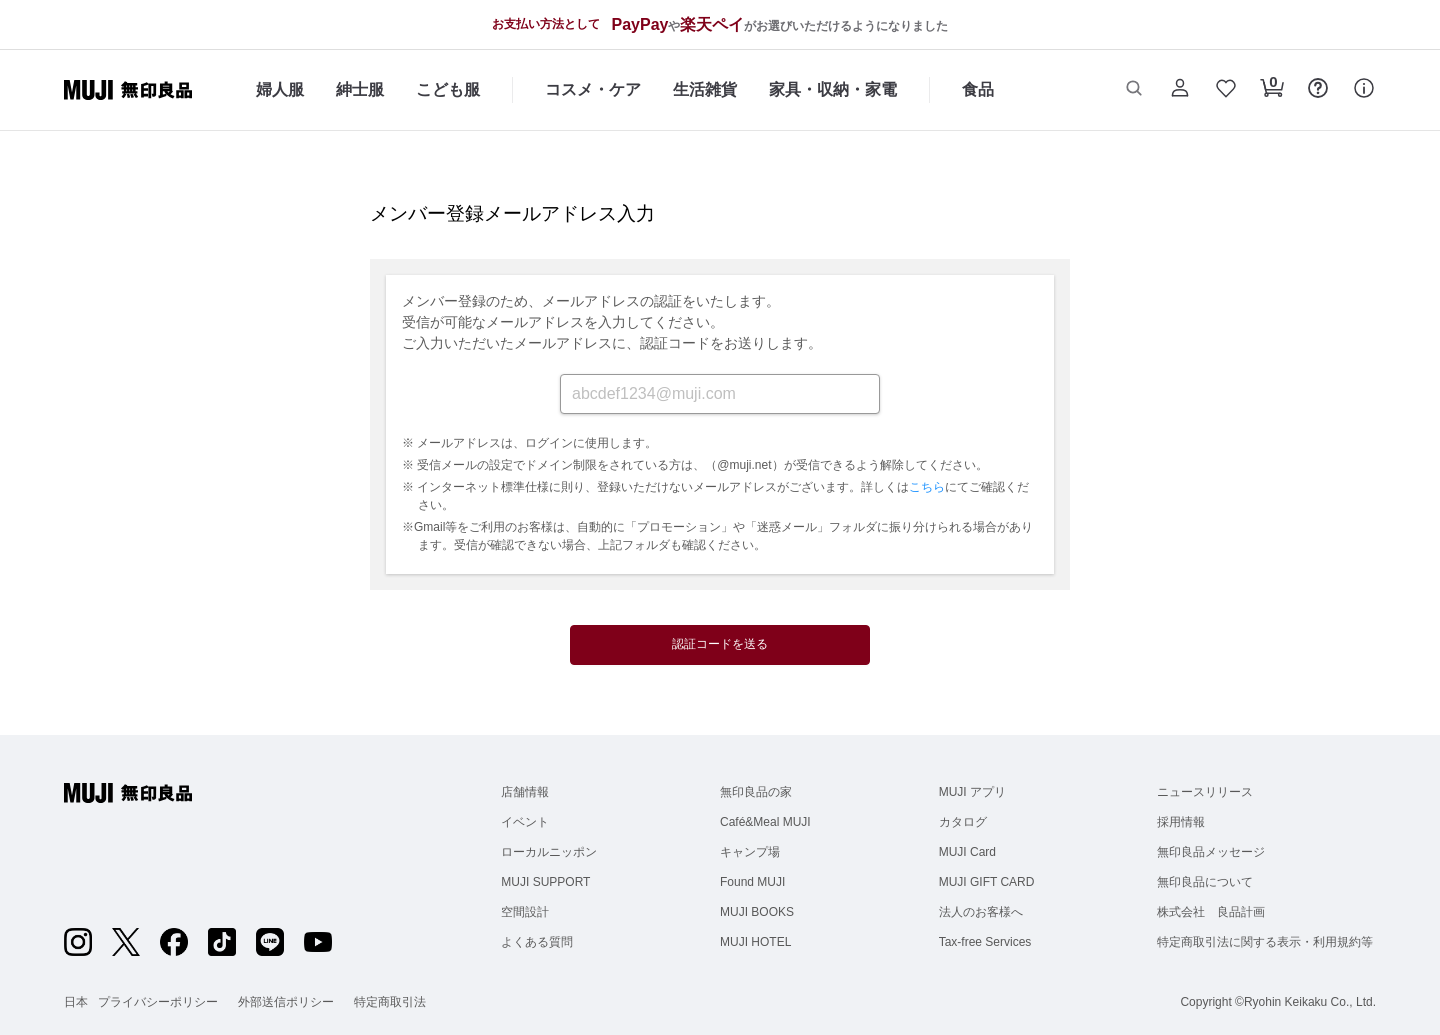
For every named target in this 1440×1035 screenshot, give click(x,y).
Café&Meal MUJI (765, 822)
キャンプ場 (750, 852)
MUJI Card (967, 852)
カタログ (963, 822)
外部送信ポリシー (286, 1002)
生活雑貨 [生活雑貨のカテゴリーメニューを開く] (705, 89)
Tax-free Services (985, 942)
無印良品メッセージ (1211, 852)
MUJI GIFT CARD (987, 882)
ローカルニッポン (549, 852)
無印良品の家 (756, 792)
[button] (1134, 90)
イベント (525, 822)
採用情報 (1181, 822)
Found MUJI (752, 882)
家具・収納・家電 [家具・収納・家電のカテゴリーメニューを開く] (833, 89)
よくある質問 (537, 942)
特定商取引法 (390, 1002)
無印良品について (1205, 882)
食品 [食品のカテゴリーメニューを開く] (978, 89)
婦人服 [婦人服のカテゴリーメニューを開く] (280, 89)
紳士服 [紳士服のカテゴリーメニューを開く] (360, 89)
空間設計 (525, 912)
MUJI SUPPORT (545, 882)
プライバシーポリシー (158, 1002)
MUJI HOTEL (755, 942)
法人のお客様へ (981, 912)
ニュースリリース (1205, 792)
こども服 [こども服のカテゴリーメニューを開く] (448, 89)
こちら (927, 487)
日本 (76, 1002)
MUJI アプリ (972, 792)
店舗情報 (525, 792)
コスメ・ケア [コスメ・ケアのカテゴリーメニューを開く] (593, 89)
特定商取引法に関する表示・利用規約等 (1265, 942)
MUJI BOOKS (757, 912)
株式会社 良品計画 (1211, 912)
